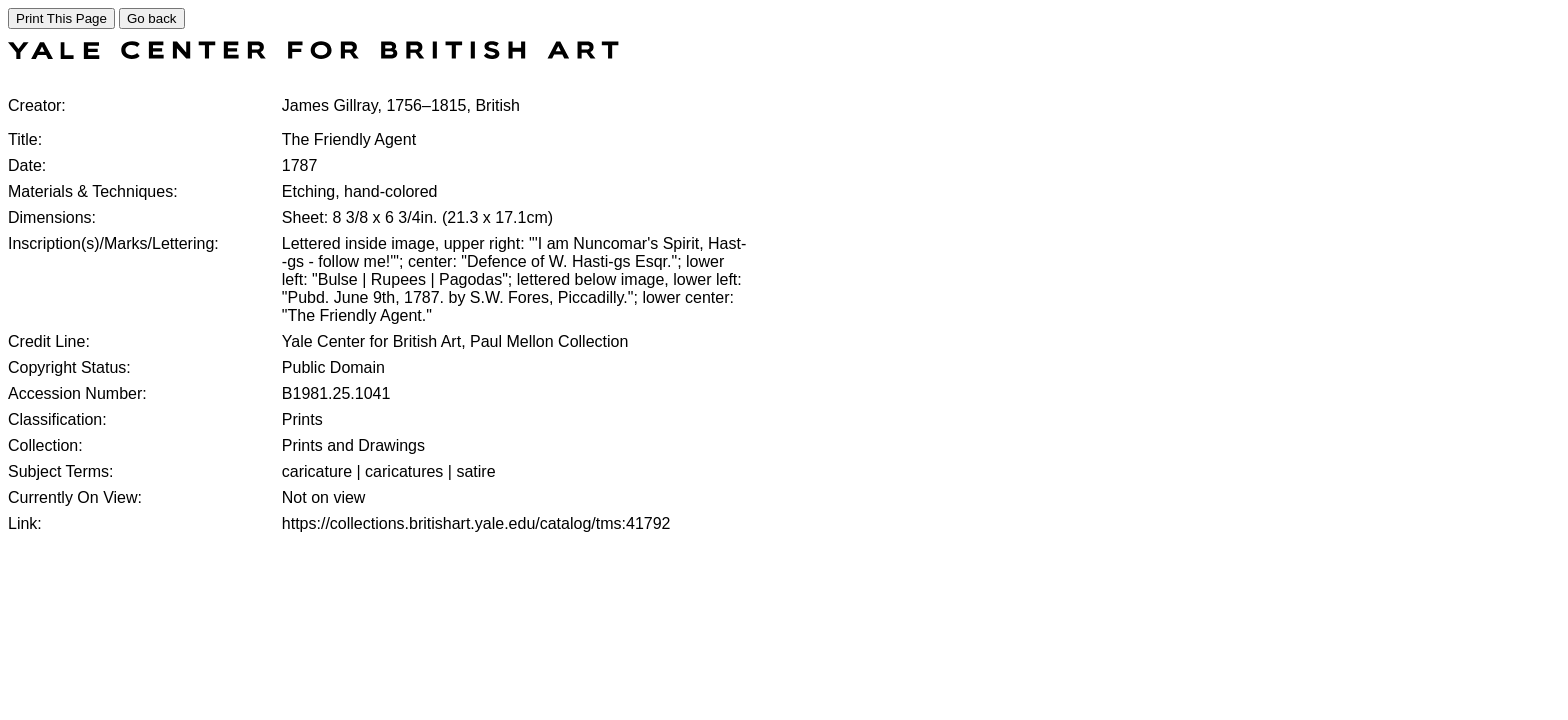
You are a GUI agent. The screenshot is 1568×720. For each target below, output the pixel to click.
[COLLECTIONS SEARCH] (313, 53)
